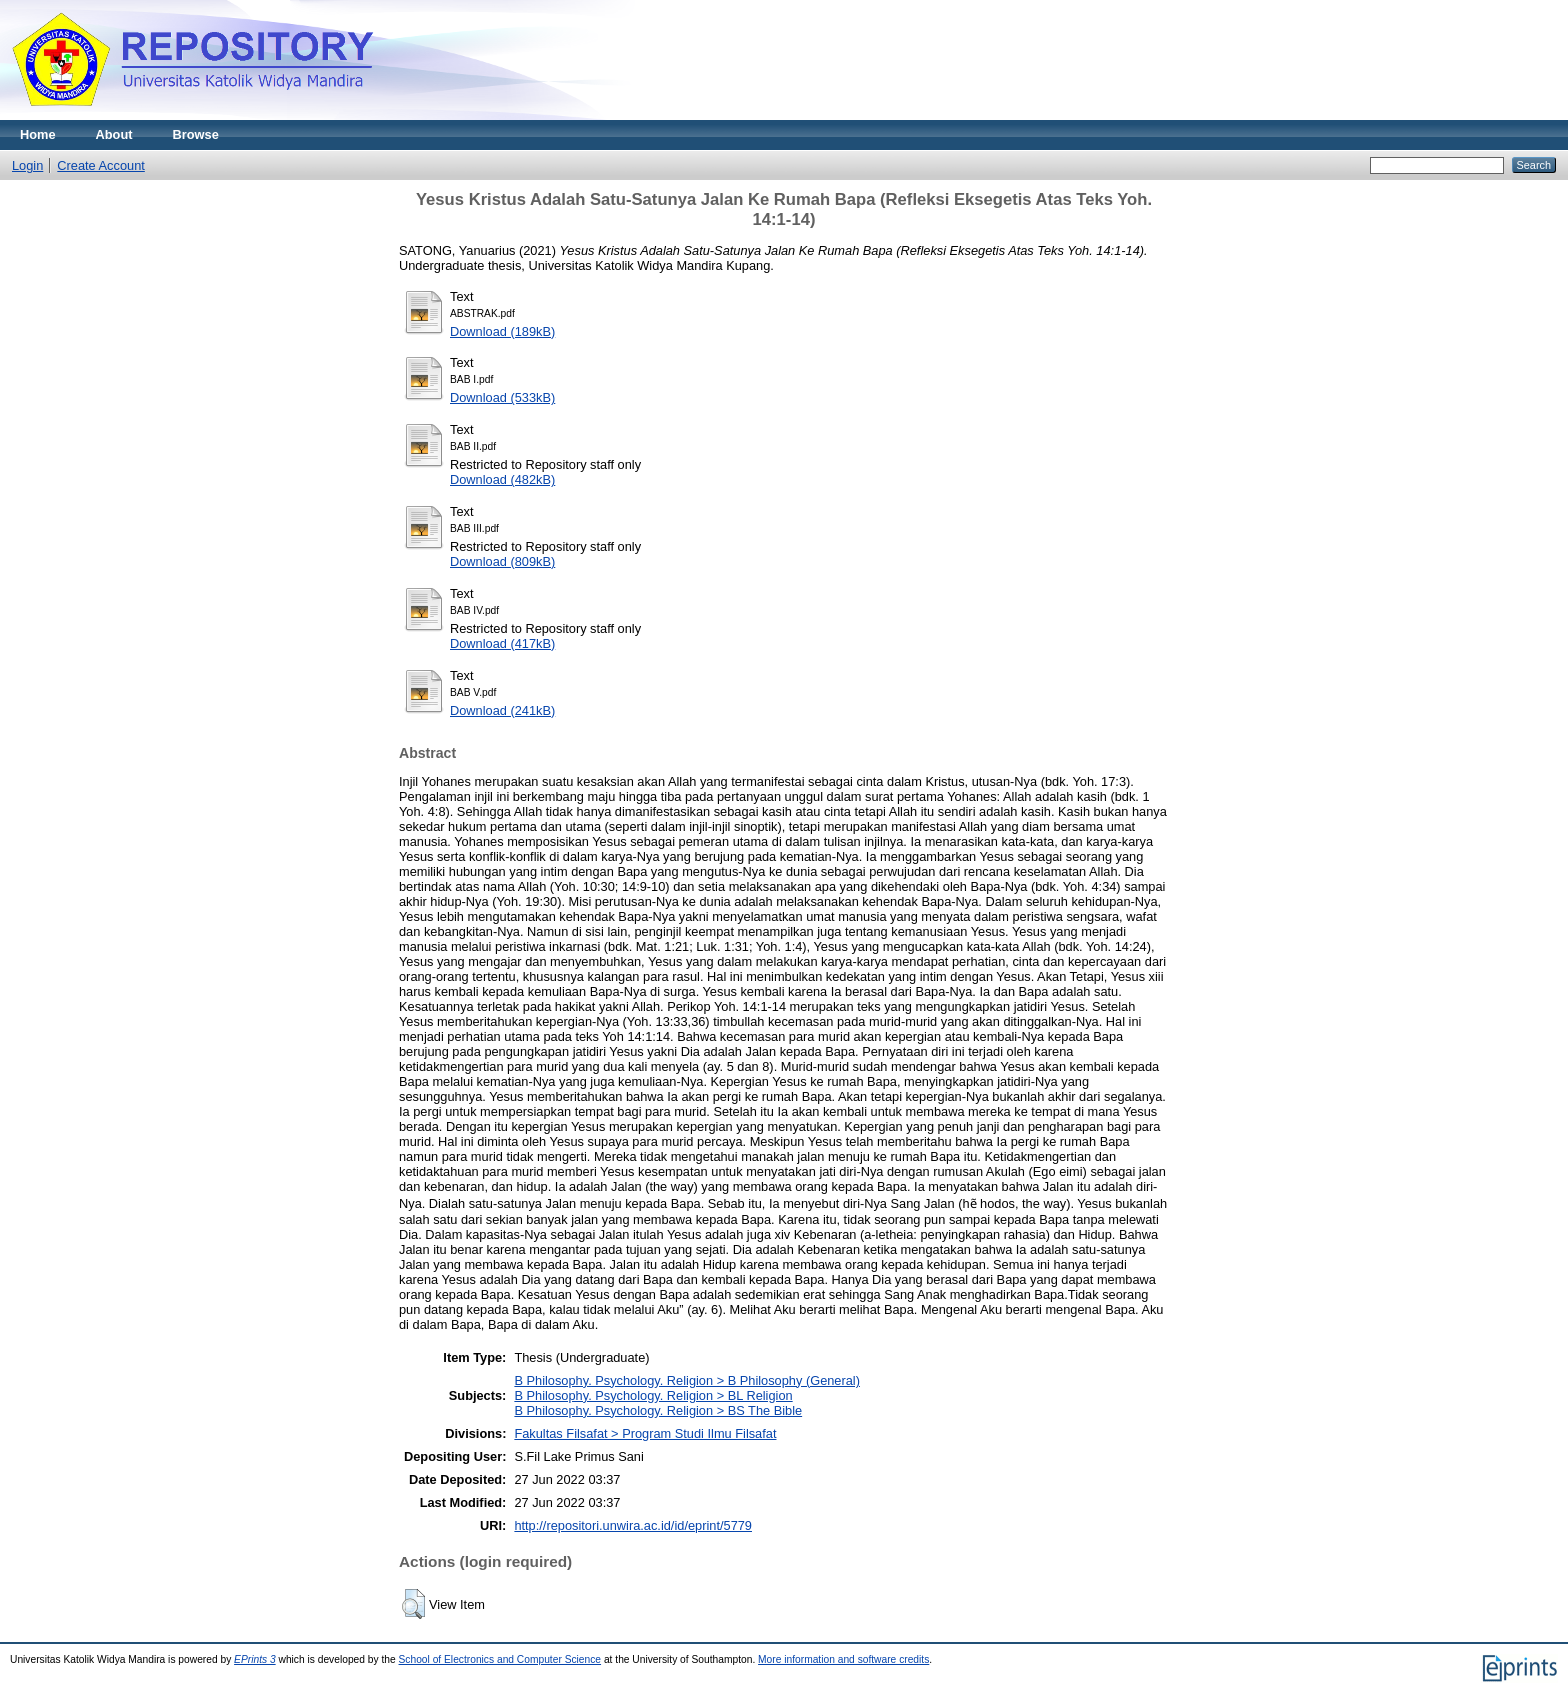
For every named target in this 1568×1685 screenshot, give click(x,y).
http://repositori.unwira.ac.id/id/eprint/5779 (633, 1525)
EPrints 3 (255, 1659)
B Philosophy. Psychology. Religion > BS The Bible (658, 1410)
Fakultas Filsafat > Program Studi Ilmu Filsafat (645, 1433)
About (114, 134)
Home (38, 134)
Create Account (101, 165)
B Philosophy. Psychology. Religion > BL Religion (653, 1395)
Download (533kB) (502, 397)
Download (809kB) (502, 561)
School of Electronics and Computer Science (500, 1659)
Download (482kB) (502, 479)
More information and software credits (843, 1659)
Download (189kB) (502, 331)
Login (27, 165)
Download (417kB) (502, 643)
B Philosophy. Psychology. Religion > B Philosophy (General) (687, 1380)
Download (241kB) (502, 710)
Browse (196, 134)
